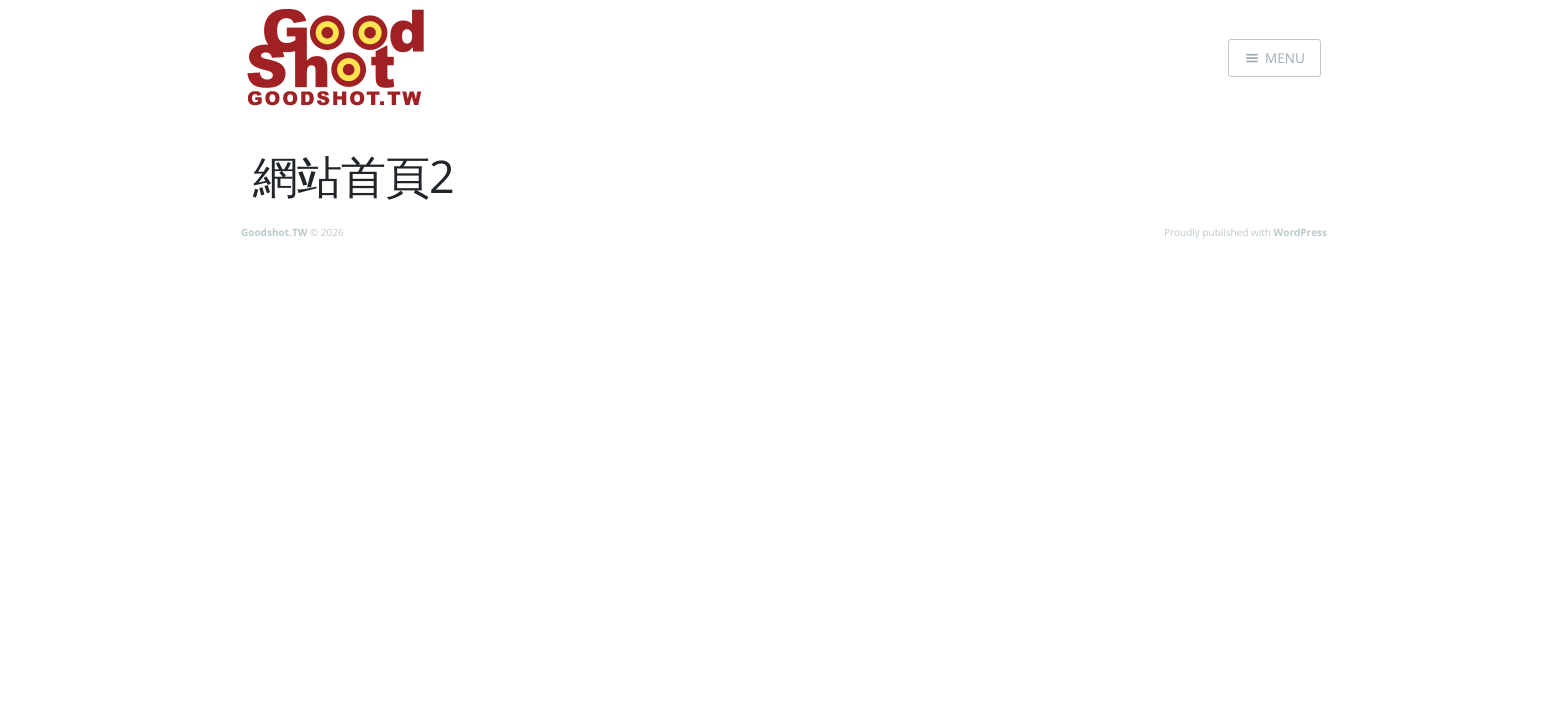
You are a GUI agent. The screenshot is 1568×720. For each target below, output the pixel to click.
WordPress (1300, 232)
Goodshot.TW (274, 232)
